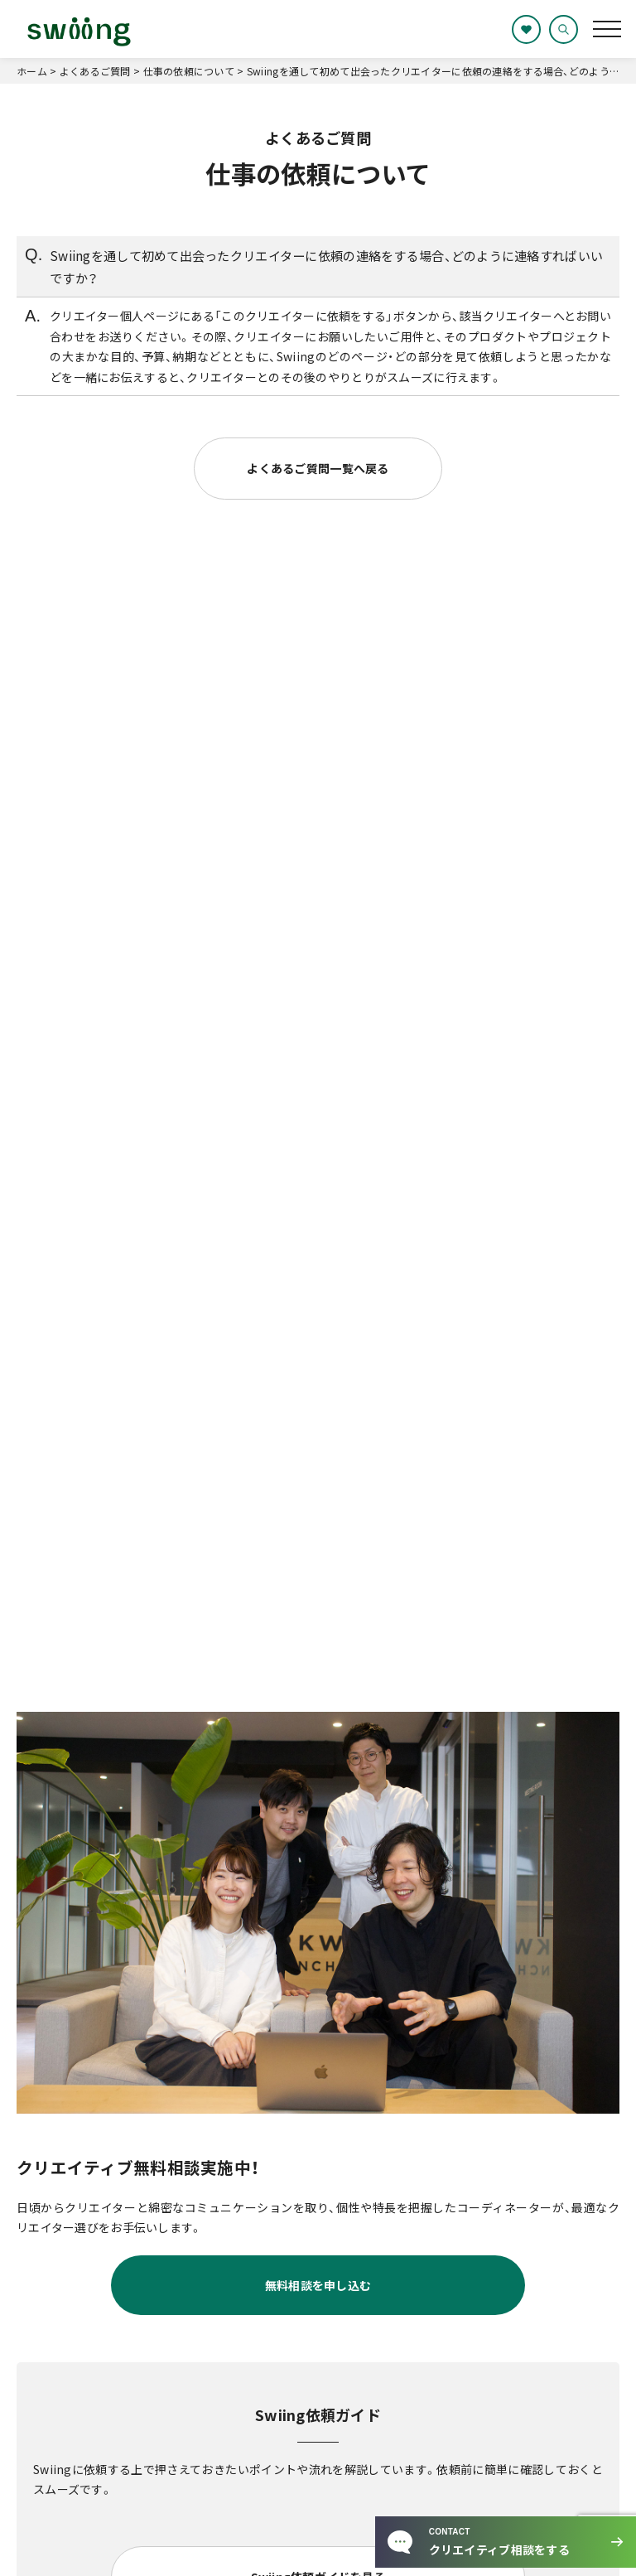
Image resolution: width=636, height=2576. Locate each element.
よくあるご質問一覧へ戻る (317, 468)
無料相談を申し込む (318, 2285)
